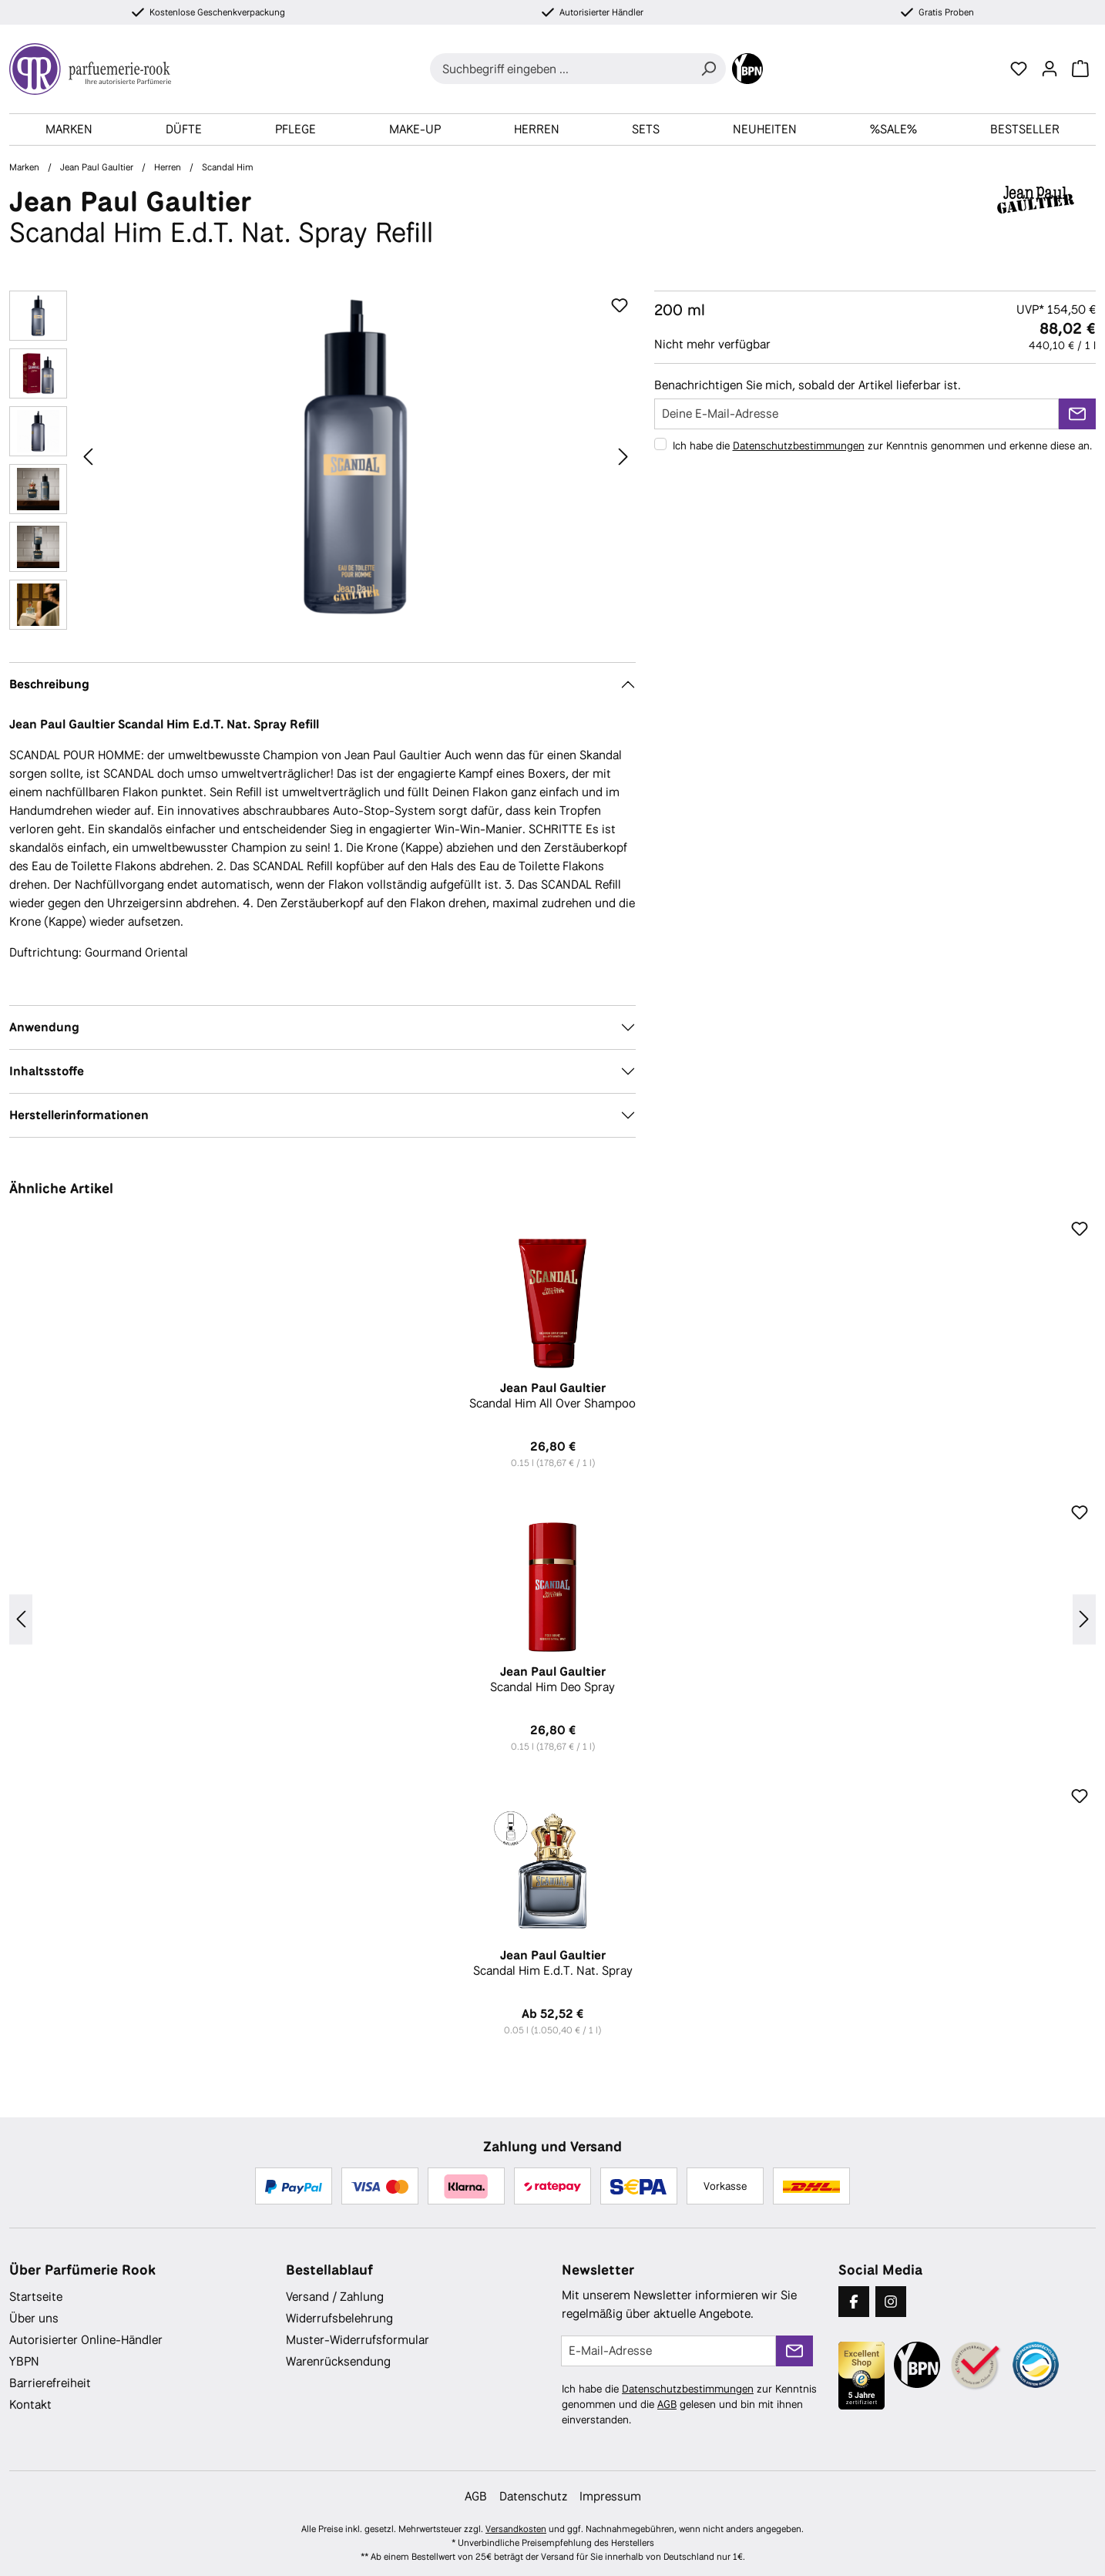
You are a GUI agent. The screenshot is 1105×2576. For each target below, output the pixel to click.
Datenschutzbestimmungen (799, 445)
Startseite (35, 2296)
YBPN (24, 2361)
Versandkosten (515, 2529)
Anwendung (44, 1027)
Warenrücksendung (338, 2361)
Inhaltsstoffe (46, 1071)
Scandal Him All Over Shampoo (552, 1395)
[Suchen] (708, 68)
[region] (322, 464)
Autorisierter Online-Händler (86, 2340)
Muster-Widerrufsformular (357, 2340)
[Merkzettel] (1018, 68)
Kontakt (30, 2404)
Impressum (610, 2496)
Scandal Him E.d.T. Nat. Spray (552, 1963)
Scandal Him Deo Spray (552, 1679)
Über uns (34, 2318)
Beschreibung (49, 684)
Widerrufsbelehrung (339, 2318)
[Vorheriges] (87, 456)
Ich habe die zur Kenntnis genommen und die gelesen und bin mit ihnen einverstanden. (689, 2404)
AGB (667, 2404)
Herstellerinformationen (79, 1115)
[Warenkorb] (1080, 68)
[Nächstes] (623, 456)
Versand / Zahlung (335, 2296)
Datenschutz (533, 2496)
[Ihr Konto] (1049, 68)
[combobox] (560, 68)
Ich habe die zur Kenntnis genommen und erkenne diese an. (882, 445)
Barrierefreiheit (50, 2383)
